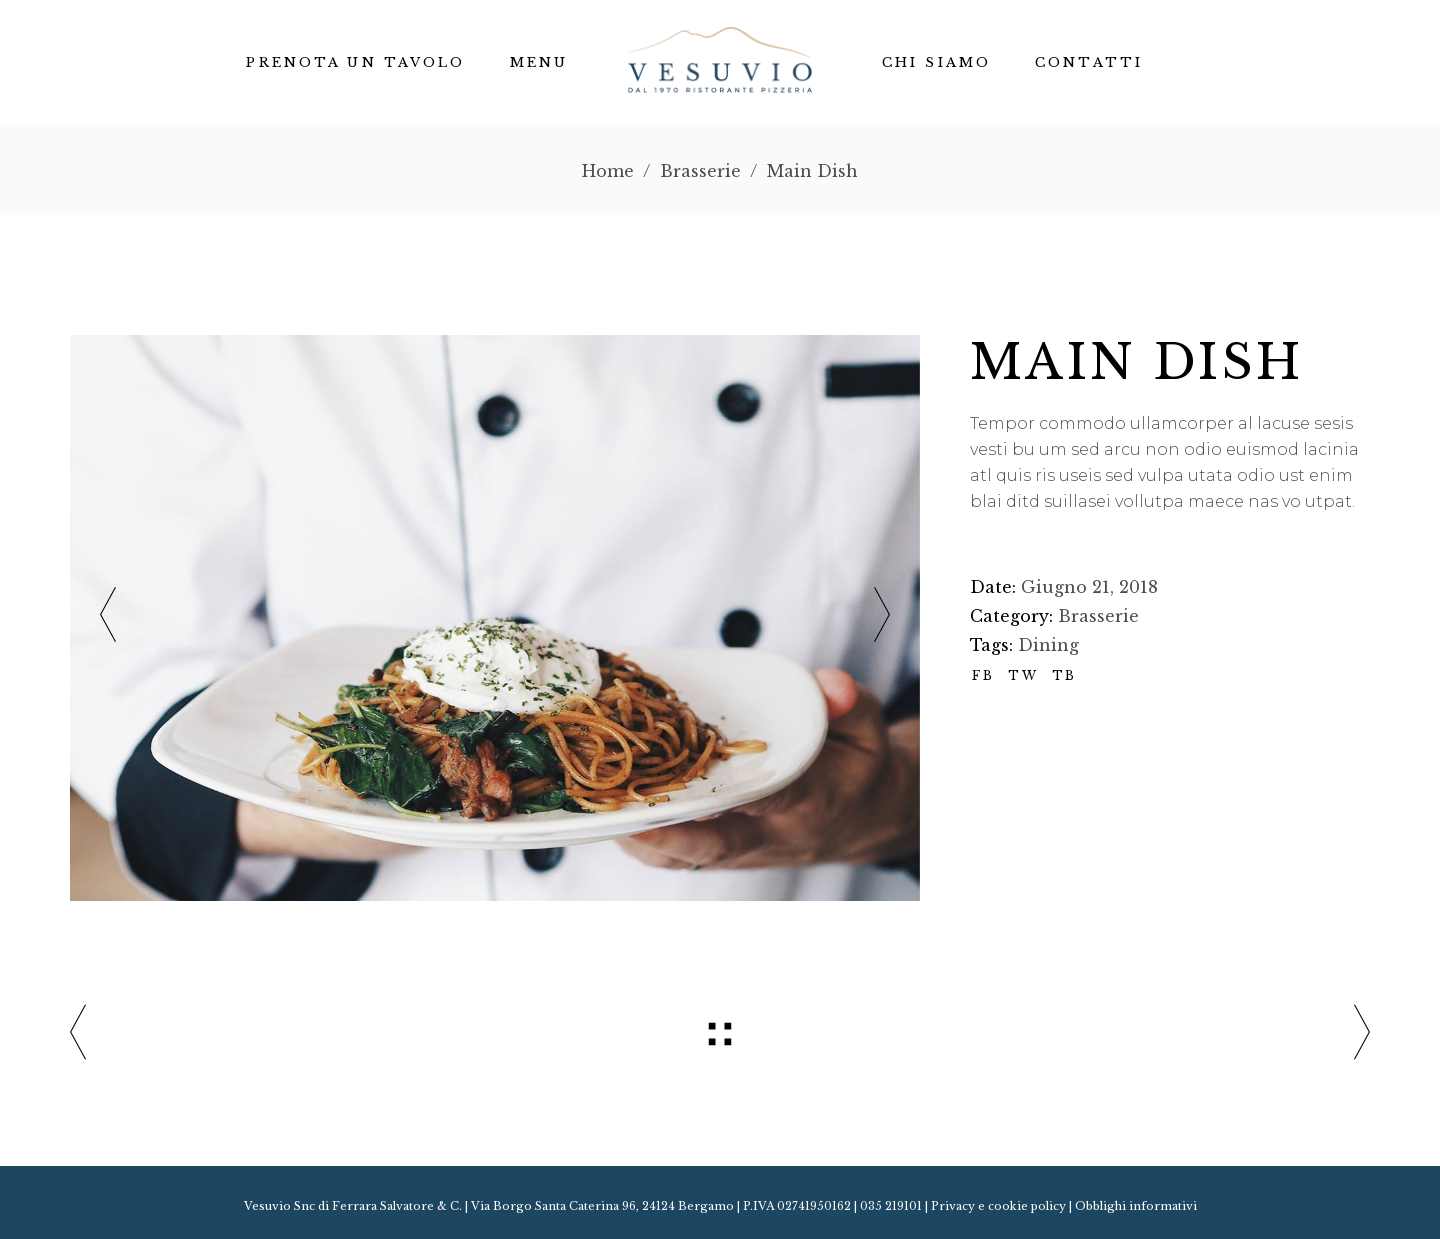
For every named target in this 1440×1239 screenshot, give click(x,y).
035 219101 (891, 1206)
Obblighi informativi (1136, 1206)
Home (608, 171)
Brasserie (700, 171)
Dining (1048, 645)
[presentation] (108, 618)
